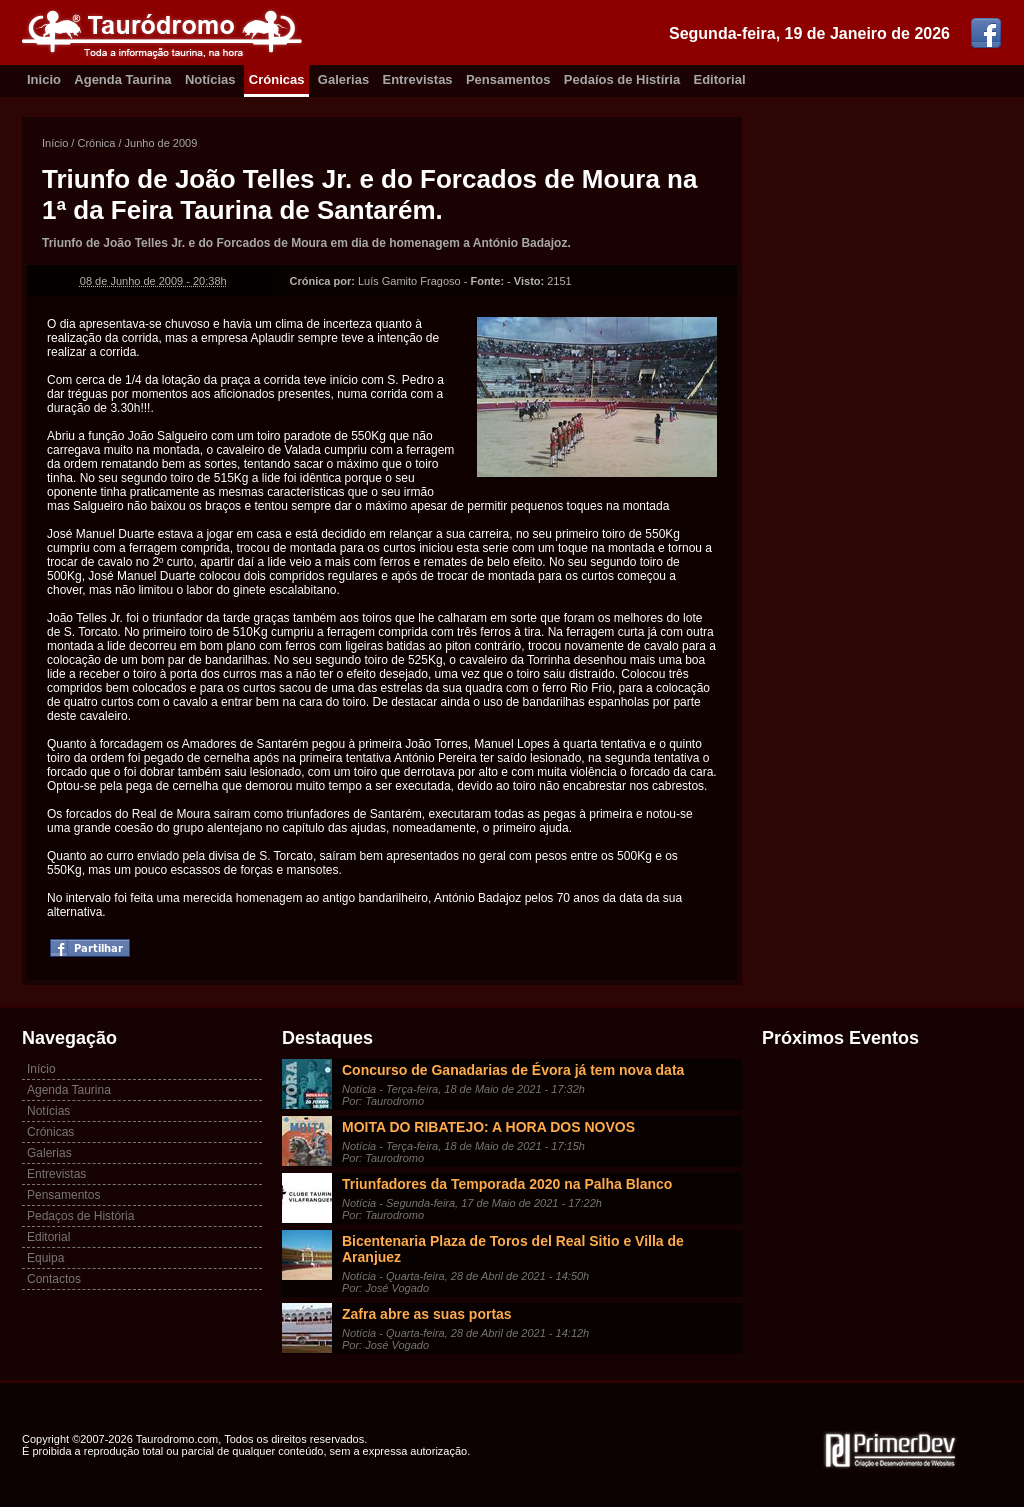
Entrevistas (418, 79)
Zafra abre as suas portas (427, 1314)
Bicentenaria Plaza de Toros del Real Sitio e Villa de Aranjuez (513, 1249)
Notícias (210, 79)
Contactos (54, 1279)
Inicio (44, 79)
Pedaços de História (80, 1216)
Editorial (720, 79)
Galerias (343, 79)
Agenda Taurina (122, 79)
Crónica (96, 143)
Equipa (45, 1258)
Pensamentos (508, 79)
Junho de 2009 (161, 143)
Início (55, 143)
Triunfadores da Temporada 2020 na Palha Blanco (507, 1184)
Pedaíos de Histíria (622, 79)
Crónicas (277, 79)
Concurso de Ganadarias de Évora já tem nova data (513, 1070)
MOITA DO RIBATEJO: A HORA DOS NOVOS (488, 1127)
